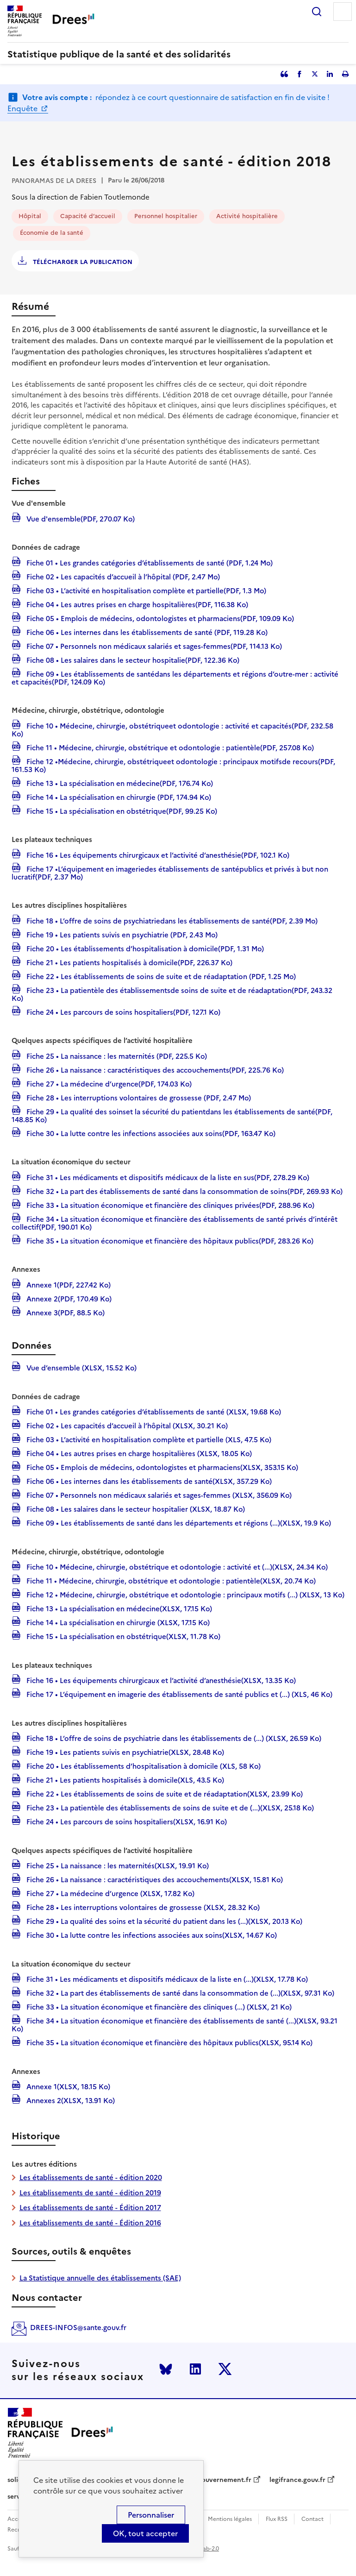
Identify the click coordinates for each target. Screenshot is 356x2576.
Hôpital (30, 216)
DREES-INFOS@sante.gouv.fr (78, 2327)
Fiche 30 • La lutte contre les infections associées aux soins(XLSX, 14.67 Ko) (151, 1934)
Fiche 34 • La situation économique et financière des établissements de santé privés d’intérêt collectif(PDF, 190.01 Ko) (174, 1222)
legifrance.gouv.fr (297, 2480)
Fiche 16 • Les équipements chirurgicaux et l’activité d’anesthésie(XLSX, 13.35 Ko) (160, 1679)
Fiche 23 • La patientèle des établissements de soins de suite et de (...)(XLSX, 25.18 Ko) (169, 1807)
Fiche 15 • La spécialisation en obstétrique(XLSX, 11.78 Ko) (122, 1635)
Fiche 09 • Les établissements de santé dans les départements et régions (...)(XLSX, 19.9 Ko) (178, 1522)
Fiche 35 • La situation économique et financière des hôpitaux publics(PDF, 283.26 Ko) (169, 1240)
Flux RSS (276, 2519)
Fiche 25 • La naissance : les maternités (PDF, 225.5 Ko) (116, 1055)
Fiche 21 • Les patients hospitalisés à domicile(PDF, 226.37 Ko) (128, 962)
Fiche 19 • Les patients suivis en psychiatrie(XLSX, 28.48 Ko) (124, 1751)
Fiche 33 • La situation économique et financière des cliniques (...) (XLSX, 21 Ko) (158, 2006)
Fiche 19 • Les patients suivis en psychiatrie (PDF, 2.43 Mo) (121, 934)
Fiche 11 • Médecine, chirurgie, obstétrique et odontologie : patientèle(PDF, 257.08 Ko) (169, 747)
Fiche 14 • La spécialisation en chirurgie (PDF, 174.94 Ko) (118, 796)
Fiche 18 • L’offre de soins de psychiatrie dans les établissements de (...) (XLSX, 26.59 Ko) (173, 1737)
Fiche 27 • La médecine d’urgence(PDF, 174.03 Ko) (108, 1083)
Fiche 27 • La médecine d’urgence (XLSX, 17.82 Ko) (109, 1892)
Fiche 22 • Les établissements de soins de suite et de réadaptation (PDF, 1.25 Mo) (160, 975)
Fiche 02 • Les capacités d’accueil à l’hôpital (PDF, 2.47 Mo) (122, 576)
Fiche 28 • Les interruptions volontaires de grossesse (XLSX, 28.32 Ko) (142, 1906)
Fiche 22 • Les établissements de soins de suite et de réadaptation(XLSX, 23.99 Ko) (164, 1793)
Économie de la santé (51, 232)
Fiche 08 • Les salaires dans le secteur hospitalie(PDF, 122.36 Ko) (132, 659)
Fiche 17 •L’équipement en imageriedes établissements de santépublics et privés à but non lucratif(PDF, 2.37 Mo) (170, 872)
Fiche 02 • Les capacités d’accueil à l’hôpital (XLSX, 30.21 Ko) (126, 1425)
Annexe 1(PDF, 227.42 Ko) (68, 1284)
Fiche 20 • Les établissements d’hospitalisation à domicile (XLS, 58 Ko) (143, 1765)
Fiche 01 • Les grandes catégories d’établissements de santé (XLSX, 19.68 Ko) (153, 1411)
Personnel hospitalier (165, 216)
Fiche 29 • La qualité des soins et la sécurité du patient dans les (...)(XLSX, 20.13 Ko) (163, 1920)
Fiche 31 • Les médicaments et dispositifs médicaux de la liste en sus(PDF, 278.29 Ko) (167, 1176)
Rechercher (316, 11)
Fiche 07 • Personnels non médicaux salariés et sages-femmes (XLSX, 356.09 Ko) (158, 1494)
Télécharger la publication (81, 262)
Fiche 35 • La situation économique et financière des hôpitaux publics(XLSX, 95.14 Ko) (168, 2042)
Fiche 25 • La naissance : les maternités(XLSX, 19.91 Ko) (117, 1865)
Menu (342, 11)
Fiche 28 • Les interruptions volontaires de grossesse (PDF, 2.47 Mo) (138, 1097)
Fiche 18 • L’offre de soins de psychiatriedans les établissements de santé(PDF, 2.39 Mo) (171, 920)
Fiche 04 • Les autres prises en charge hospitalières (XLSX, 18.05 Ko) (138, 1453)
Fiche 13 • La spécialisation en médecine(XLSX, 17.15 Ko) (118, 1608)
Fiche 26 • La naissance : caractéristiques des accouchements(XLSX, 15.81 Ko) (154, 1879)
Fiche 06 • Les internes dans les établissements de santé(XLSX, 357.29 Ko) (148, 1480)
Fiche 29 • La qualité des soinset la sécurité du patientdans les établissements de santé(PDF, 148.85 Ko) (172, 1115)
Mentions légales (230, 2519)
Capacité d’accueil (87, 216)
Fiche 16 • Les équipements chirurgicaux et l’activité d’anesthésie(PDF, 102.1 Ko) (157, 854)
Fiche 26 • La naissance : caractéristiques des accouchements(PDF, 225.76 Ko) (154, 1069)
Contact (312, 2519)
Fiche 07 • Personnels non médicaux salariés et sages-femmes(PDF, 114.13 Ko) (153, 645)
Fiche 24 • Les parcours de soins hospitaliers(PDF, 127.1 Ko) (122, 1011)
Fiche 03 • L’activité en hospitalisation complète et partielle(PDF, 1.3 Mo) (145, 590)
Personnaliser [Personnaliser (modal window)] (151, 2514)
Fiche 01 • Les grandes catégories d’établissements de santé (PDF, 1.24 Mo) (149, 562)
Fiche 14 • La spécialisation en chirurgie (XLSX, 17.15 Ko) (117, 1622)
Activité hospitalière (247, 216)
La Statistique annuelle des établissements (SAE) (100, 2278)
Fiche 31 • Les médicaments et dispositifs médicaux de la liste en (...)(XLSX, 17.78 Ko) (166, 1978)
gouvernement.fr (224, 2480)
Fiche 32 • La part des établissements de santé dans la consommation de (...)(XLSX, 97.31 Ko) (179, 1992)
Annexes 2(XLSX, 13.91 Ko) (70, 2100)
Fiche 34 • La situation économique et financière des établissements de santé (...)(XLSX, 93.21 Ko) (174, 2024)
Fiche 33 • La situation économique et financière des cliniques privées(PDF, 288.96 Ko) (169, 1204)
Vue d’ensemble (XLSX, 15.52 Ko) (81, 1367)
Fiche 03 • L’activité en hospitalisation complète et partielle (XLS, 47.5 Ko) (148, 1439)
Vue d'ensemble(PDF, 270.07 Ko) (80, 518)
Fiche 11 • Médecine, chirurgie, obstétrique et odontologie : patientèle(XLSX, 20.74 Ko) (170, 1580)
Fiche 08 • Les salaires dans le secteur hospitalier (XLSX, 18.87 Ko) (135, 1508)
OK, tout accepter (145, 2533)
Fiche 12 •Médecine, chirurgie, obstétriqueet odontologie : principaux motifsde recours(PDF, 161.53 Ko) (173, 764)
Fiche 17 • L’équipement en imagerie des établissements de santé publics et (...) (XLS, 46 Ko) (178, 1693)
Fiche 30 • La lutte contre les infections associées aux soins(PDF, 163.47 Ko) (150, 1132)
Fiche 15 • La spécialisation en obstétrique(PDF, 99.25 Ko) (121, 810)
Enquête (23, 108)
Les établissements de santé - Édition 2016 (90, 2223)
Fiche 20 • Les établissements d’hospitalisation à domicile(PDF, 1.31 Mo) (144, 948)
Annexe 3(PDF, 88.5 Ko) (65, 1312)
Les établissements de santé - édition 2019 (90, 2192)
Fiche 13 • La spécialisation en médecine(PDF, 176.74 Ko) (119, 782)
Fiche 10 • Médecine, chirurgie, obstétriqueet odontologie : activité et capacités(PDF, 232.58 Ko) (172, 729)
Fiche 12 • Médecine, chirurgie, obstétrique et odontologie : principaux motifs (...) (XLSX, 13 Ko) (184, 1594)
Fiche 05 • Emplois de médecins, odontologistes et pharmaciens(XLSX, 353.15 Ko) (161, 1466)
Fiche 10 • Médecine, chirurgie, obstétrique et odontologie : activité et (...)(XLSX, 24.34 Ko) (176, 1566)
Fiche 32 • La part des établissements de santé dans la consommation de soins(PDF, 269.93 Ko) (184, 1190)
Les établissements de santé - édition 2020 (90, 2177)
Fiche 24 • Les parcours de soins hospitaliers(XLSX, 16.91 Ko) (126, 1821)
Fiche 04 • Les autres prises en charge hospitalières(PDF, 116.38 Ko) (136, 604)
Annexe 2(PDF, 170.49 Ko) (68, 1298)
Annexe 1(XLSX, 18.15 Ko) (67, 2086)
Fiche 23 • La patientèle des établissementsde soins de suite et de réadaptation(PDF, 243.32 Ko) (172, 993)
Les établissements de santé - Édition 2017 (90, 2207)
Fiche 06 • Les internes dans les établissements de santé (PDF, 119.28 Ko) (146, 631)
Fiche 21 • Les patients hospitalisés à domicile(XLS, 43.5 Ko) (124, 1779)
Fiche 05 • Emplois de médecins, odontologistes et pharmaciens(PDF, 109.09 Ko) (159, 617)
